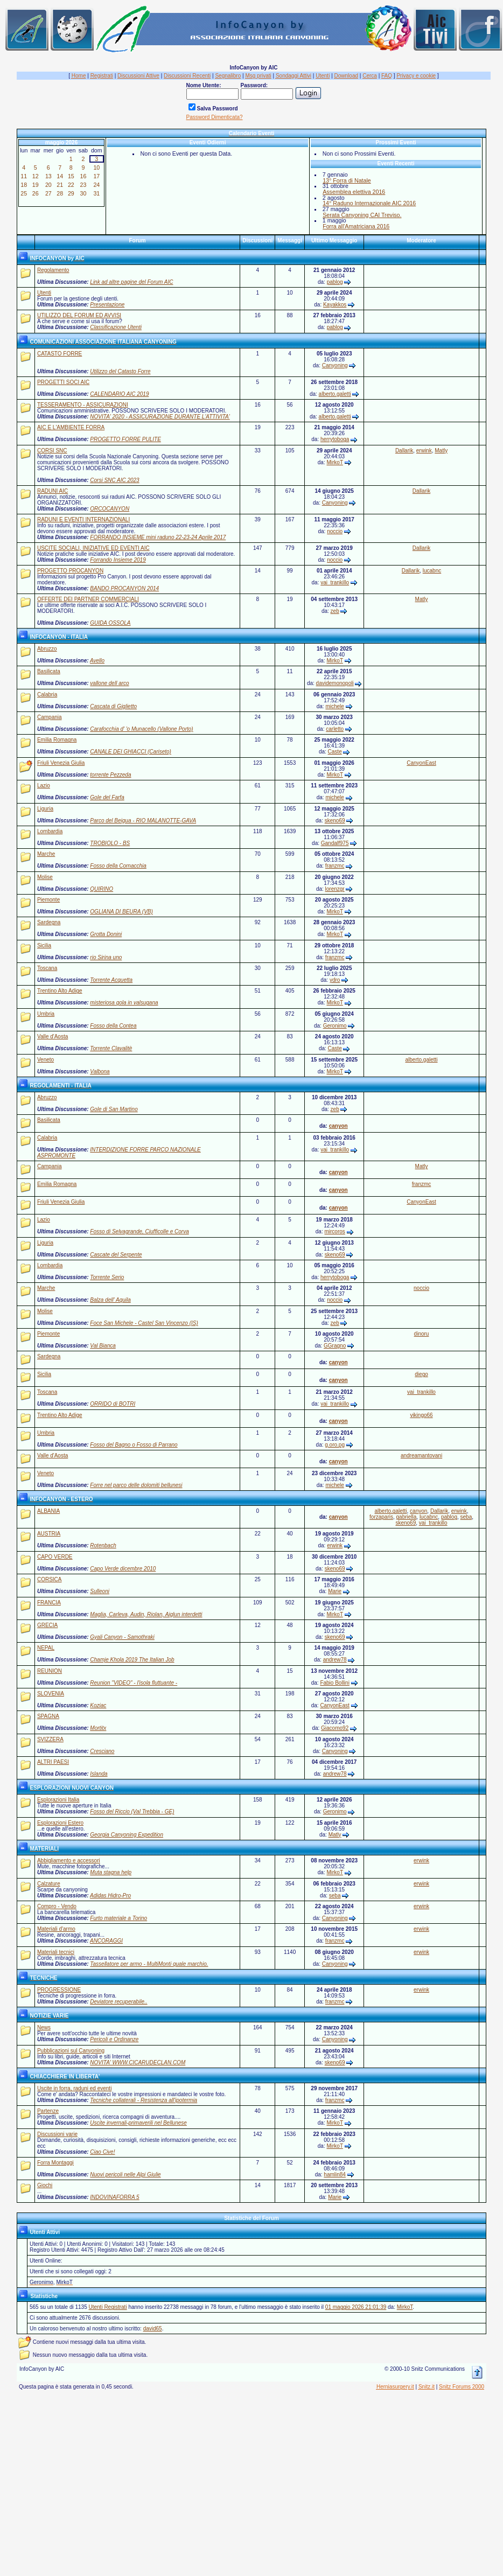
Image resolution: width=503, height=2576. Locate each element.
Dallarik (404, 450)
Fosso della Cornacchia (118, 866)
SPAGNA (48, 1716)
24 (96, 184)
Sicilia (44, 945)
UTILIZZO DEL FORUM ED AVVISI (79, 315)
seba (466, 1517)
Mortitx (98, 1728)
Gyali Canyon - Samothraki (122, 1637)
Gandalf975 (335, 843)
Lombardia (49, 831)
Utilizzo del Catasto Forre (120, 371)
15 (71, 176)
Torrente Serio (107, 1277)
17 (96, 176)
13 (48, 176)
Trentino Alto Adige (59, 991)
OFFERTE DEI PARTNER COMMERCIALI (88, 599)
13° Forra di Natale (347, 180)
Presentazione (107, 305)
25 (23, 193)
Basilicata (48, 671)
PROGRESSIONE (59, 1990)
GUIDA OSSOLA (110, 623)
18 (23, 184)
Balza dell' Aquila (110, 1300)
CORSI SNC (52, 450)
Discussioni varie (57, 2134)
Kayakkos (334, 305)
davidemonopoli (335, 683)
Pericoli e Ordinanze (114, 2039)
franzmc (335, 866)
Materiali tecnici (55, 1952)
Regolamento (53, 270)
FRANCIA (49, 1602)
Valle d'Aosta (52, 1036)
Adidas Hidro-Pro (110, 1895)
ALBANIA (48, 1511)
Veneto (45, 1060)
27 (48, 193)
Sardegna (48, 922)
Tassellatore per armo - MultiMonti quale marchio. (149, 1964)
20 (48, 184)
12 (35, 176)
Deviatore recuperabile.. (118, 2002)
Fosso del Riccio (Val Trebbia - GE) (132, 1811)
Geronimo (335, 1026)
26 (35, 193)
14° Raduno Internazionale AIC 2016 (369, 203)
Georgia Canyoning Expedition (126, 1835)
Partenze (48, 2111)
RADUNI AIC (52, 491)
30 (83, 193)
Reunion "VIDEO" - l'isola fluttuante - (133, 1683)
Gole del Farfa (107, 797)
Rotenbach (103, 1545)
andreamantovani (421, 1455)
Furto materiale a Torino (118, 1918)
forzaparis (381, 1517)
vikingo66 (421, 1415)
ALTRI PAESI (53, 1762)
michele (334, 706)
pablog (335, 282)
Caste (335, 752)
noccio (335, 531)
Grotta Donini (106, 934)
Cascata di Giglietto (113, 706)
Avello (97, 661)
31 (96, 193)
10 (96, 167)
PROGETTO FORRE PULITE (125, 439)
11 (23, 176)
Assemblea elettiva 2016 (354, 192)
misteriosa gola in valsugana (124, 1003)
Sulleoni (99, 1591)
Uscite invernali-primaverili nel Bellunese (138, 2123)
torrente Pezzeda (110, 775)
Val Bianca (102, 1346)
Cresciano (102, 1751)
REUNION (49, 1671)
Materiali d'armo (56, 1929)
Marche (46, 854)
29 (71, 193)
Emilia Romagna (56, 740)
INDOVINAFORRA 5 (114, 2197)
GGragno (335, 1346)
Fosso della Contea (113, 1026)
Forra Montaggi (55, 2163)
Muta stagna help (110, 1872)
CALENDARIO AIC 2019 (119, 394)
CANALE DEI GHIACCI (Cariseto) (130, 752)
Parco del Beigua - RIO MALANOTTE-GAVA (143, 820)
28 (60, 193)
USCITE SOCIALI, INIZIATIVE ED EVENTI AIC (93, 548)
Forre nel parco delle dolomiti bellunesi (136, 1485)
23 (83, 184)
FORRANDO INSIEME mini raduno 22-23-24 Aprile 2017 (158, 537)
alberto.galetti (335, 394)
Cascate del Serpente (116, 1255)
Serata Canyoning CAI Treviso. (362, 215)
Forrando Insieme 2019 (117, 560)
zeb (335, 611)
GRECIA (47, 1625)
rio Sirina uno (106, 957)
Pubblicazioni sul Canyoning (70, 2051)
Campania (49, 717)
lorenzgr (335, 889)
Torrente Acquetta (111, 980)
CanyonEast (421, 763)
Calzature (48, 1884)
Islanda (98, 1774)
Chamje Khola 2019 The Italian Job (132, 1660)
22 (71, 184)
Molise (45, 877)
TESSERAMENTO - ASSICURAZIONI (82, 405)
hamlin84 (335, 2174)
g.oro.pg (335, 1445)
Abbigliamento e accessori (68, 1860)
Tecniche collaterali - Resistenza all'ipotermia (143, 2100)
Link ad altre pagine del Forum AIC (131, 282)
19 (35, 184)
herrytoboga (334, 439)
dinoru (421, 1334)
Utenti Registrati (107, 2307)
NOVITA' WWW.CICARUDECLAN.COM (137, 2062)
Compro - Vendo (56, 1906)
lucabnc (432, 571)
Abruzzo (47, 649)
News (44, 2027)
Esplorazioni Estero (60, 1823)
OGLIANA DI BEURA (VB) (121, 911)
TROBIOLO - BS (110, 843)
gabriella (406, 1517)
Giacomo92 (334, 1728)
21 (60, 184)
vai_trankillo (334, 582)
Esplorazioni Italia (58, 1800)
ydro (335, 980)
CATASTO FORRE (59, 354)
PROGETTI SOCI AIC (63, 382)
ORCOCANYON (109, 509)
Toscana (47, 968)
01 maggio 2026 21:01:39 (355, 2307)
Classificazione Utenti (116, 327)
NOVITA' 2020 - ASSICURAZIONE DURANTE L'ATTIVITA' (159, 417)
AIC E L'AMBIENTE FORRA (70, 427)
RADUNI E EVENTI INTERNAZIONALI (83, 519)
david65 (152, 2328)
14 (60, 176)
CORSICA (49, 1579)
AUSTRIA (48, 1534)
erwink (424, 450)
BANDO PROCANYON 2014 (124, 588)
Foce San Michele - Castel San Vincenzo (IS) (144, 1323)
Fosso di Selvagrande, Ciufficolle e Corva (139, 1231)
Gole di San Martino (113, 1109)
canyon (338, 1126)
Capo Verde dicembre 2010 (123, 1569)
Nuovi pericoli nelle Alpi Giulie (125, 2174)
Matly (441, 450)
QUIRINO (101, 889)
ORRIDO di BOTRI (112, 1404)
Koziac (98, 1705)
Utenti (44, 293)
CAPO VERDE (55, 1557)
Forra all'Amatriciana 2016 (356, 226)
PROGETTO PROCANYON (70, 571)
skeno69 (335, 820)
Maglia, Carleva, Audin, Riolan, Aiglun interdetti (146, 1614)
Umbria (45, 1014)
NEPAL (45, 1648)
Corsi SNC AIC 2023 (114, 480)
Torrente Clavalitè (111, 1048)
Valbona (99, 1071)
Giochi (44, 2185)
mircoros (334, 1231)
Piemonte (48, 900)
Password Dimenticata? (214, 117)
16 (83, 176)
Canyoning (335, 365)
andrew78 (335, 1660)
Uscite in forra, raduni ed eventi (74, 2088)
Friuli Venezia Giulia (61, 763)
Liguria (45, 809)
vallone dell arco (109, 683)
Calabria (47, 694)
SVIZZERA (50, 1739)
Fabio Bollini (334, 1683)
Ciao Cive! (102, 2152)
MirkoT (334, 462)
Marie (334, 1591)
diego (421, 1374)
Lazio (43, 785)
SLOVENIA (50, 1694)
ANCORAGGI (106, 1941)
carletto (335, 729)
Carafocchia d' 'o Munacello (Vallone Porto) (141, 729)
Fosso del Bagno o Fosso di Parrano (133, 1445)
